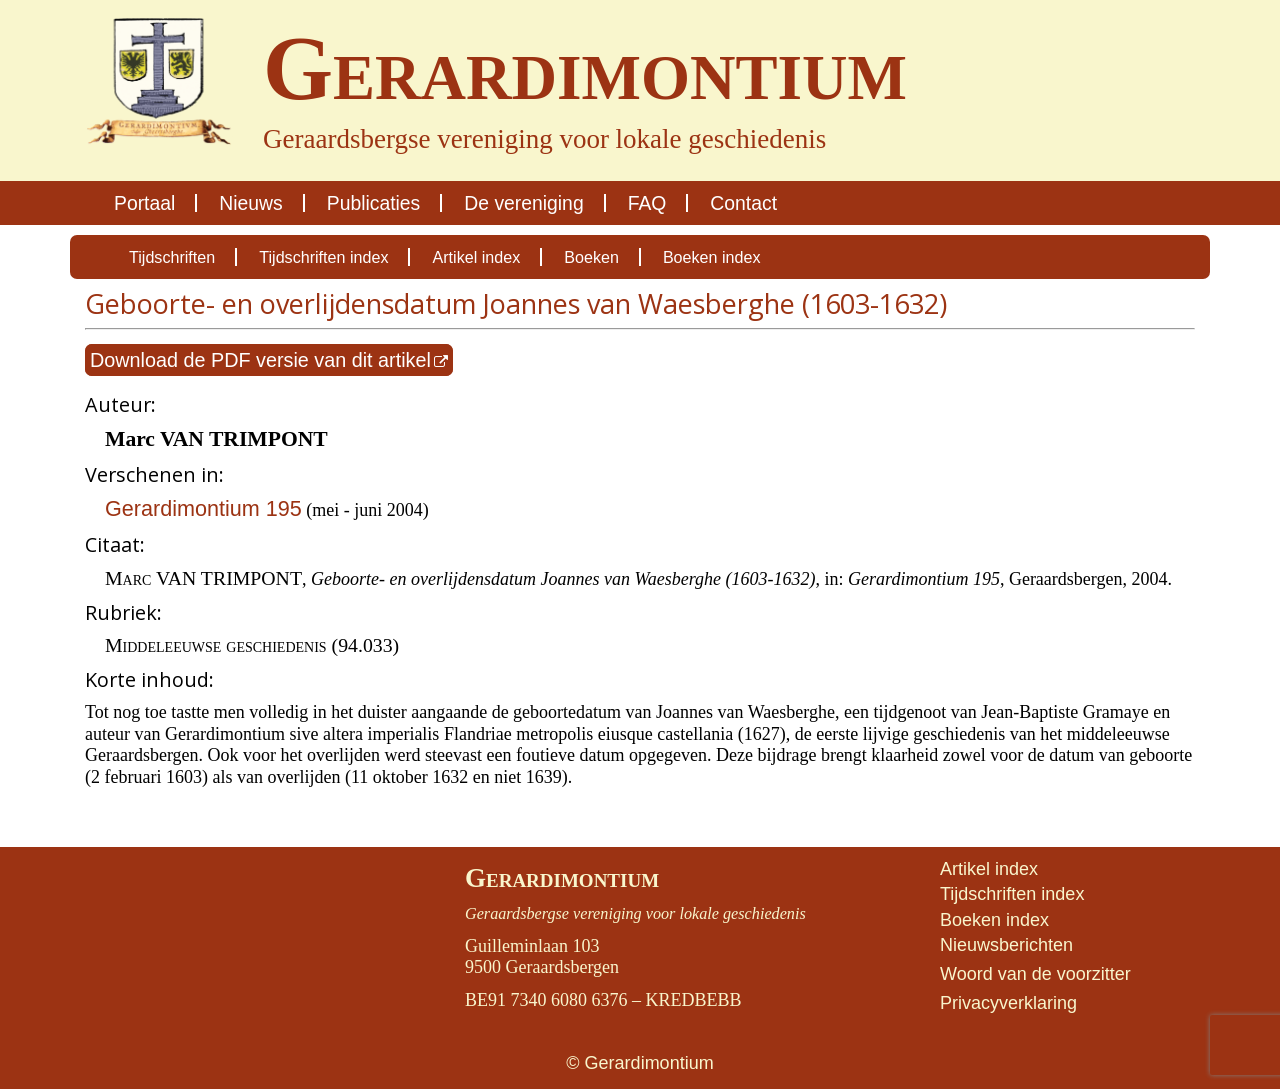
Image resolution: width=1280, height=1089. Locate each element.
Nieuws (250, 203)
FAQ (647, 203)
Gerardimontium (562, 878)
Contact (743, 203)
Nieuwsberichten (1006, 945)
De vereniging (523, 203)
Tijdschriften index (323, 257)
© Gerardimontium (639, 1063)
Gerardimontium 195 (203, 508)
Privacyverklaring (1008, 1003)
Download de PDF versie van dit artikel (260, 360)
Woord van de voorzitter (1035, 974)
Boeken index (712, 257)
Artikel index (476, 257)
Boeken (591, 257)
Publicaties (374, 203)
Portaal (144, 203)
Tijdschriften (172, 257)
